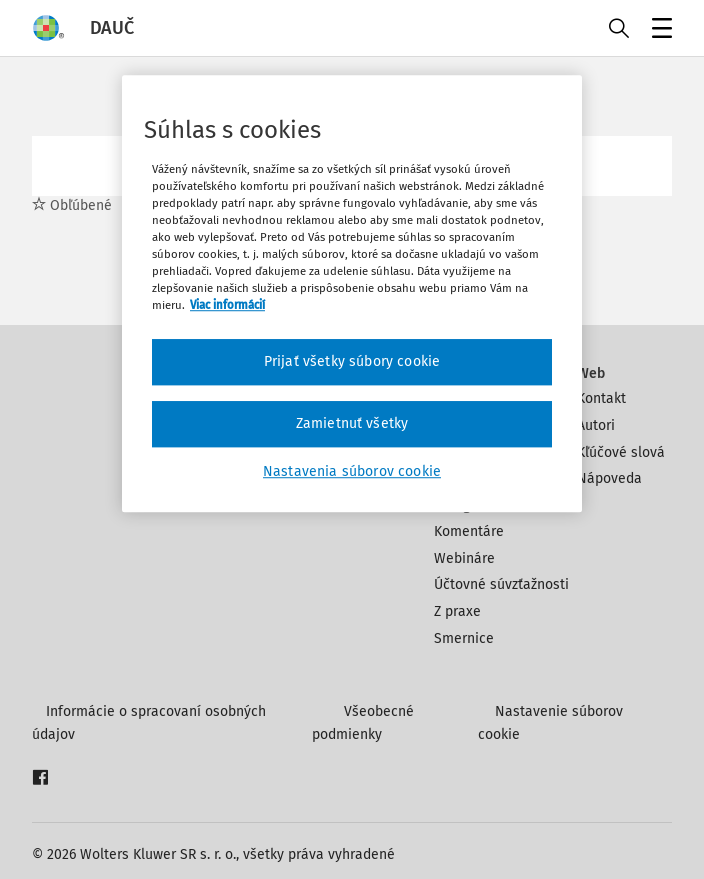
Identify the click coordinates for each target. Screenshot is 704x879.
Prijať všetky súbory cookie (352, 362)
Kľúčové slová (621, 452)
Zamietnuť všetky (352, 423)
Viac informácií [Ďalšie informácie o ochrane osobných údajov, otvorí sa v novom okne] (227, 306)
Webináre (464, 558)
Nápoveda (609, 478)
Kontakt (601, 398)
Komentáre (469, 531)
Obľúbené (72, 205)
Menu (658, 30)
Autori (596, 425)
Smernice (464, 638)
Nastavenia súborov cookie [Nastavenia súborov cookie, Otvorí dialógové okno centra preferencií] (352, 471)
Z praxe (457, 611)
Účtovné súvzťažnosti (501, 584)
